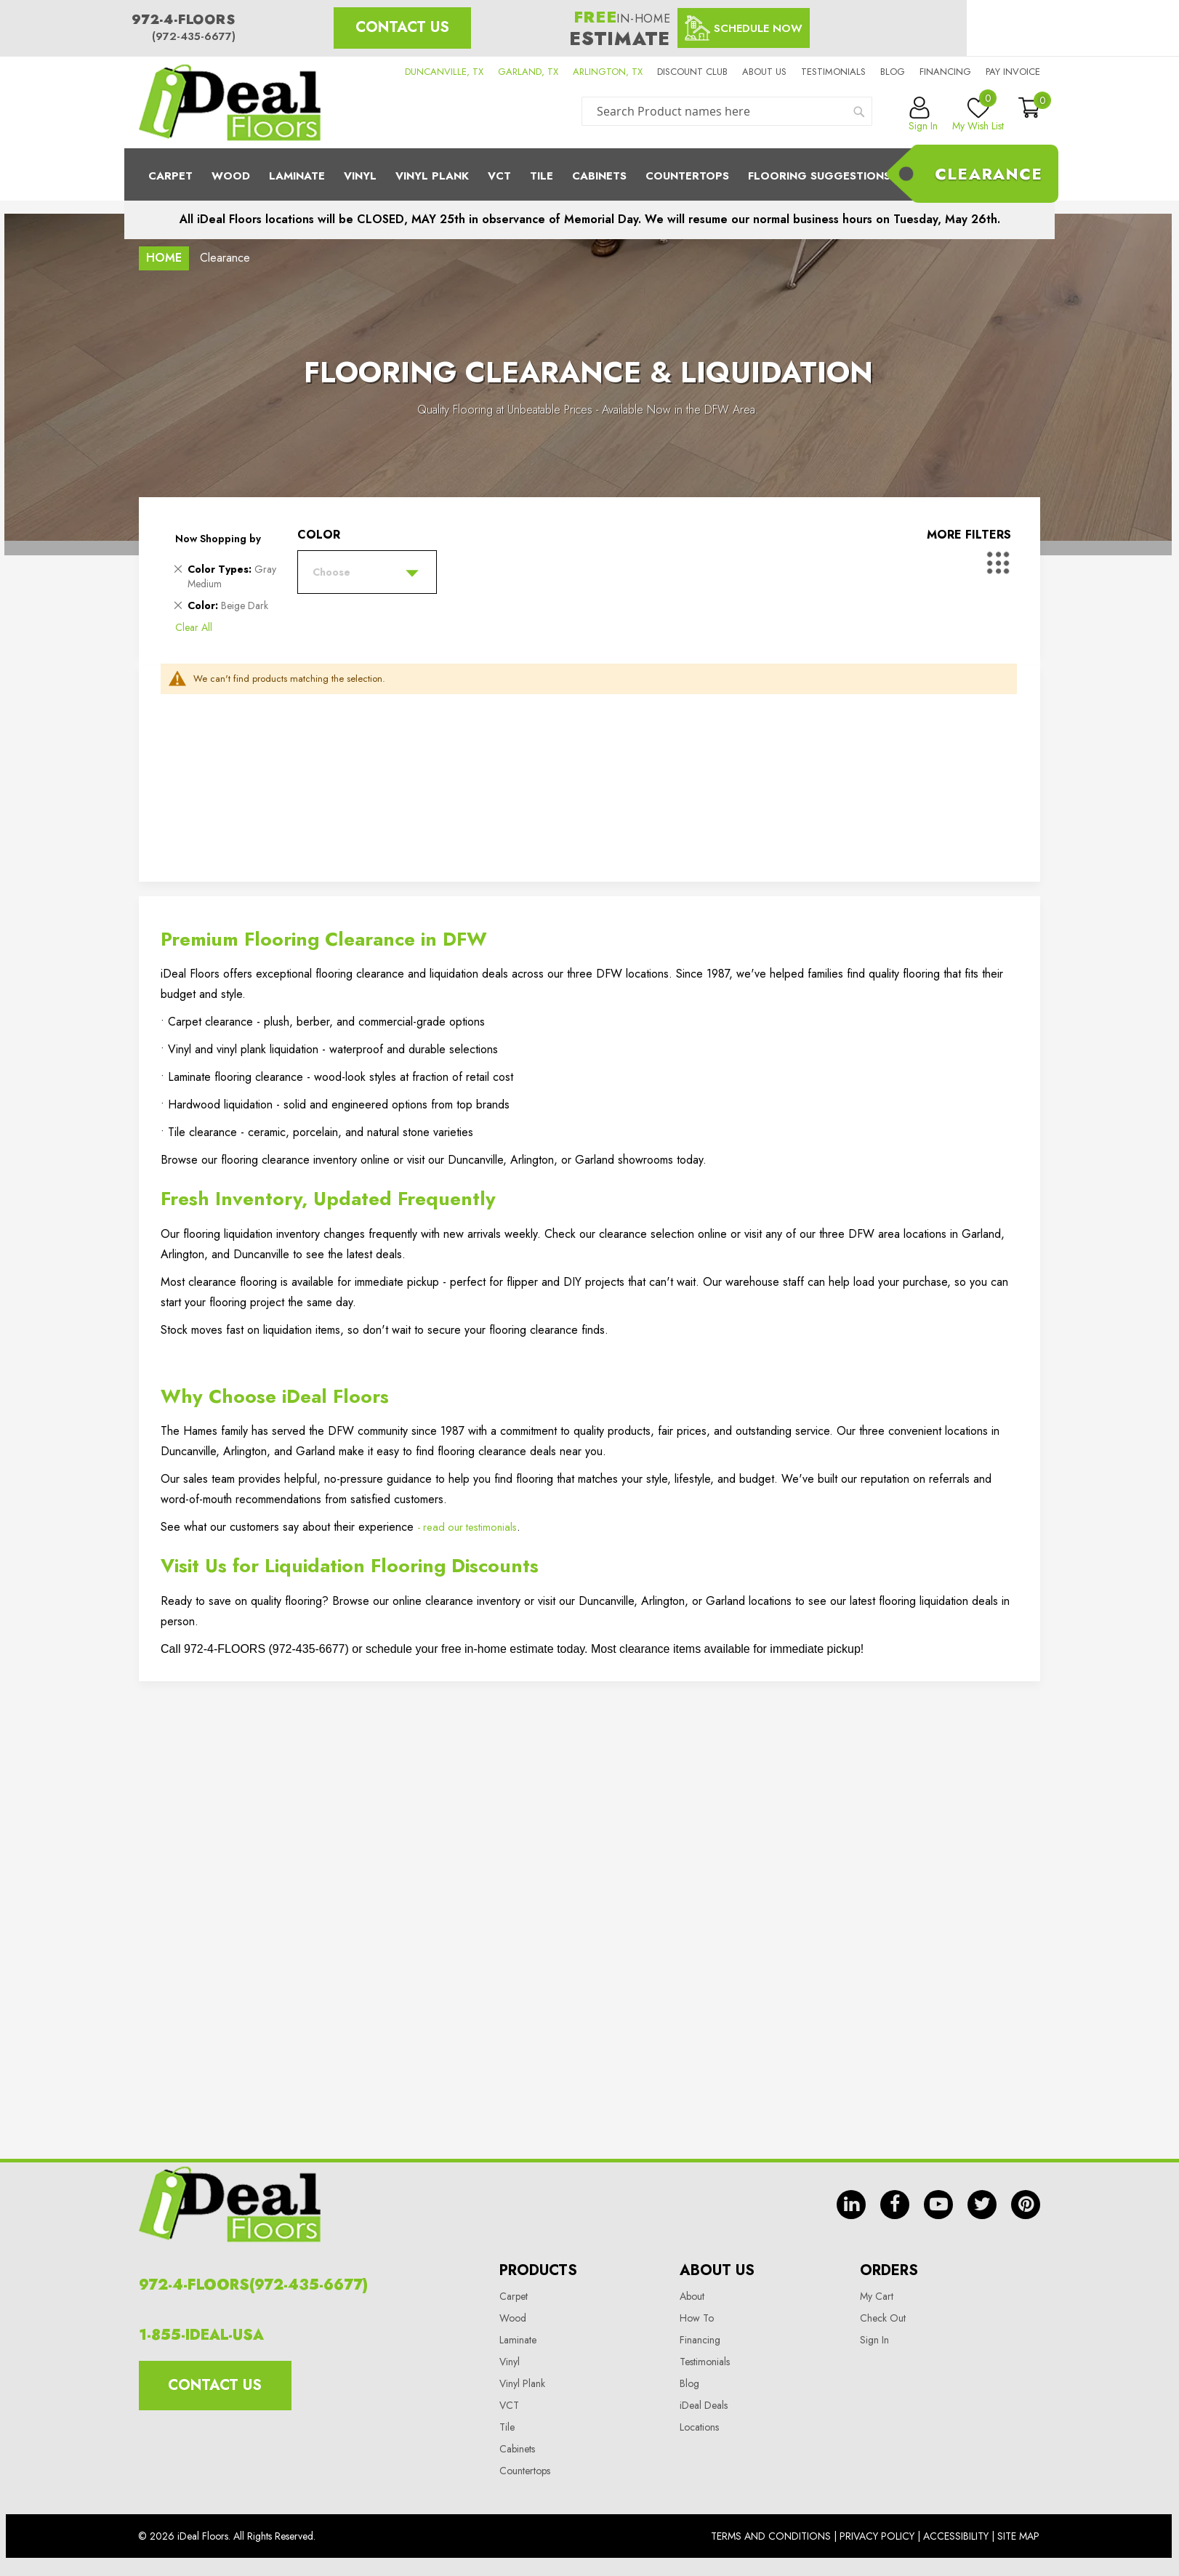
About (692, 2296)
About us (764, 72)
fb (894, 2204)
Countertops (524, 2470)
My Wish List (978, 115)
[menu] (589, 174)
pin (1025, 2204)
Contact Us (402, 27)
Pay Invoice (1013, 72)
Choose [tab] (331, 572)
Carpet (170, 176)
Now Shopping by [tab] (218, 538)
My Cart (876, 2296)
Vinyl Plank (432, 176)
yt (938, 2204)
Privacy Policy (877, 2536)
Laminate (297, 176)
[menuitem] (589, 174)
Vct (499, 176)
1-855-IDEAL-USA (201, 2335)
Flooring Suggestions (819, 176)
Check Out (883, 2318)
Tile (541, 176)
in (851, 2204)
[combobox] (727, 111)
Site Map (1018, 2536)
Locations (699, 2427)
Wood (231, 176)
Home (164, 257)
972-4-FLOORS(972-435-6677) (253, 2284)
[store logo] (230, 102)
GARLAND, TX (528, 72)
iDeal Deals (704, 2405)
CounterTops (687, 176)
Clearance (988, 173)
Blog (892, 72)
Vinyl (360, 176)
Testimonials (833, 72)
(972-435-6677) (194, 36)
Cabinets (599, 176)
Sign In (874, 2340)
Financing (945, 72)
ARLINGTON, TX (608, 72)
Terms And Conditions (771, 2536)
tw (982, 2204)
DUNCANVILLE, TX (444, 72)
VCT (509, 2405)
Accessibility (956, 2536)
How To (697, 2318)
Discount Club (692, 72)
